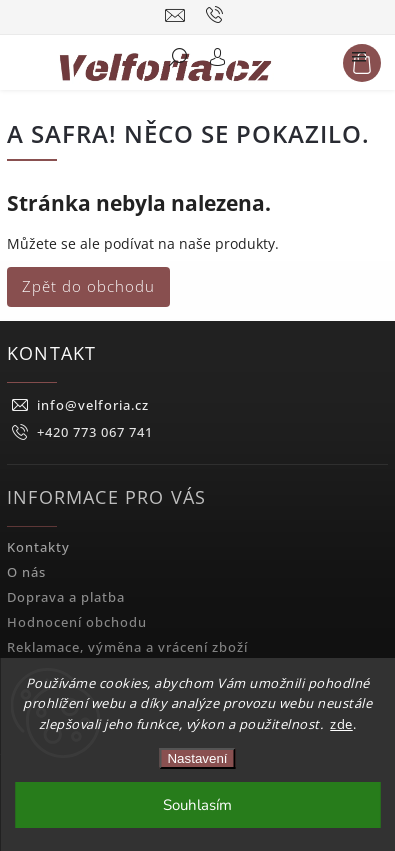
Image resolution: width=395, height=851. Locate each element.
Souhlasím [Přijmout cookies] (197, 805)
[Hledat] (178, 62)
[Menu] (359, 62)
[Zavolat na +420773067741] (217, 15)
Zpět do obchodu (88, 286)
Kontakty (38, 547)
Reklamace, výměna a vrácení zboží (127, 647)
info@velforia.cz (93, 405)
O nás (26, 572)
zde (341, 724)
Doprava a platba (66, 597)
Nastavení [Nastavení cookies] (197, 758)
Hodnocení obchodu (77, 622)
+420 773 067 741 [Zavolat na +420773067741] (95, 432)
